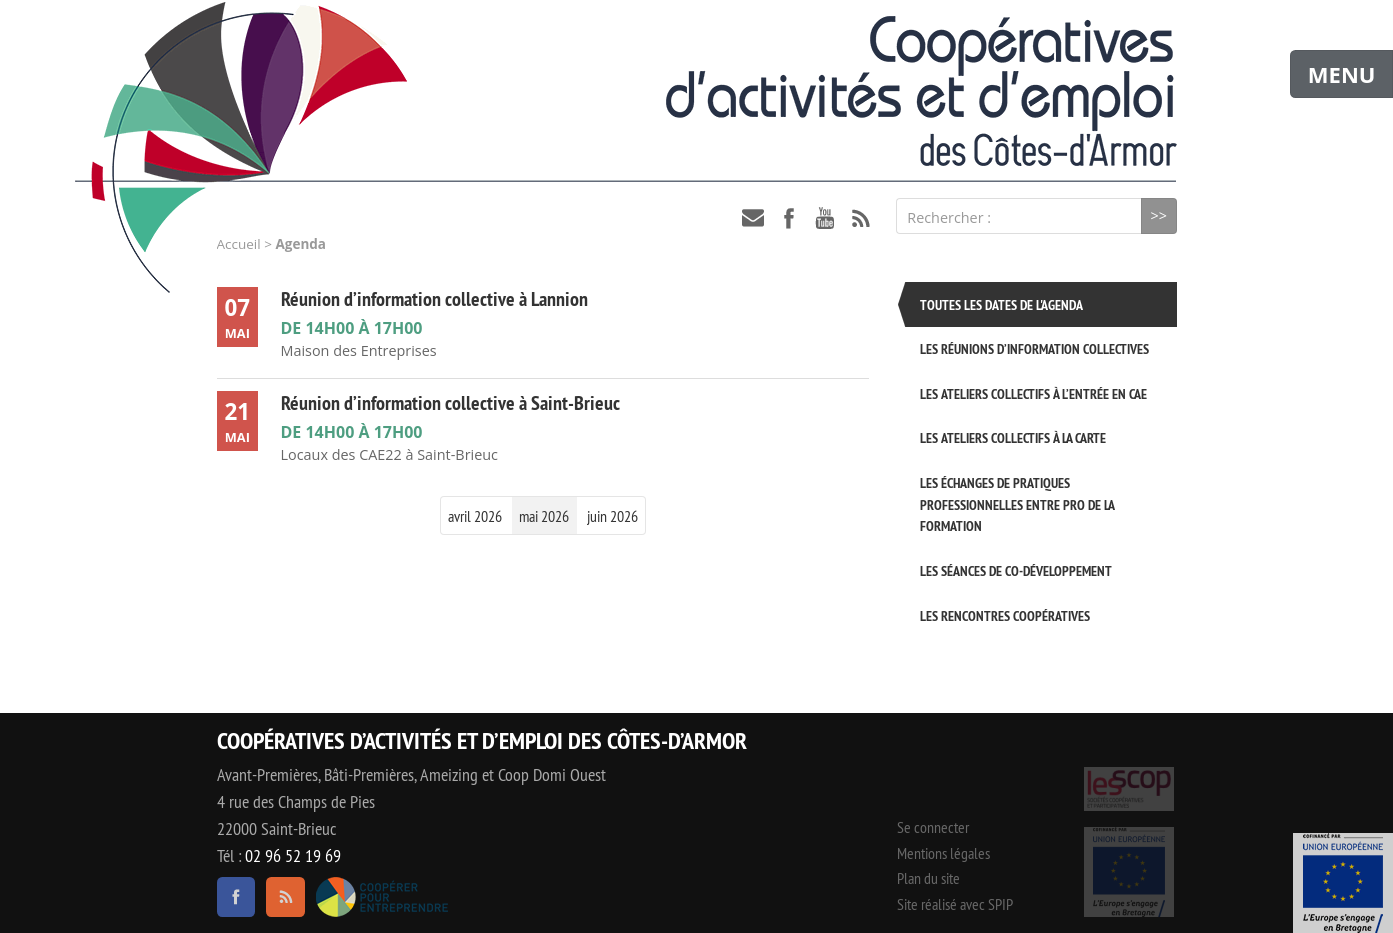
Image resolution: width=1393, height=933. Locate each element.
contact (753, 218)
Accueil (239, 244)
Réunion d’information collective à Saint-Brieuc (450, 403)
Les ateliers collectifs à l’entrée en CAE (1033, 393)
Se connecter (933, 827)
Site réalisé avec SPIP (955, 904)
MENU (1342, 74)
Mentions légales (943, 853)
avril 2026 (475, 516)
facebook (789, 218)
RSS (861, 218)
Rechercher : (949, 217)
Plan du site (928, 878)
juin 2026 (612, 516)
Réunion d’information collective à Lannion (434, 299)
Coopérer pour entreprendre (382, 897)
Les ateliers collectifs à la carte (1013, 437)
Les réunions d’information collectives (1034, 348)
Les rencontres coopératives (1005, 615)
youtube (825, 218)
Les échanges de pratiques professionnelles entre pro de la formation (1017, 504)
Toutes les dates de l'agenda (1001, 304)
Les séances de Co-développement (1016, 570)
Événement (1343, 883)
